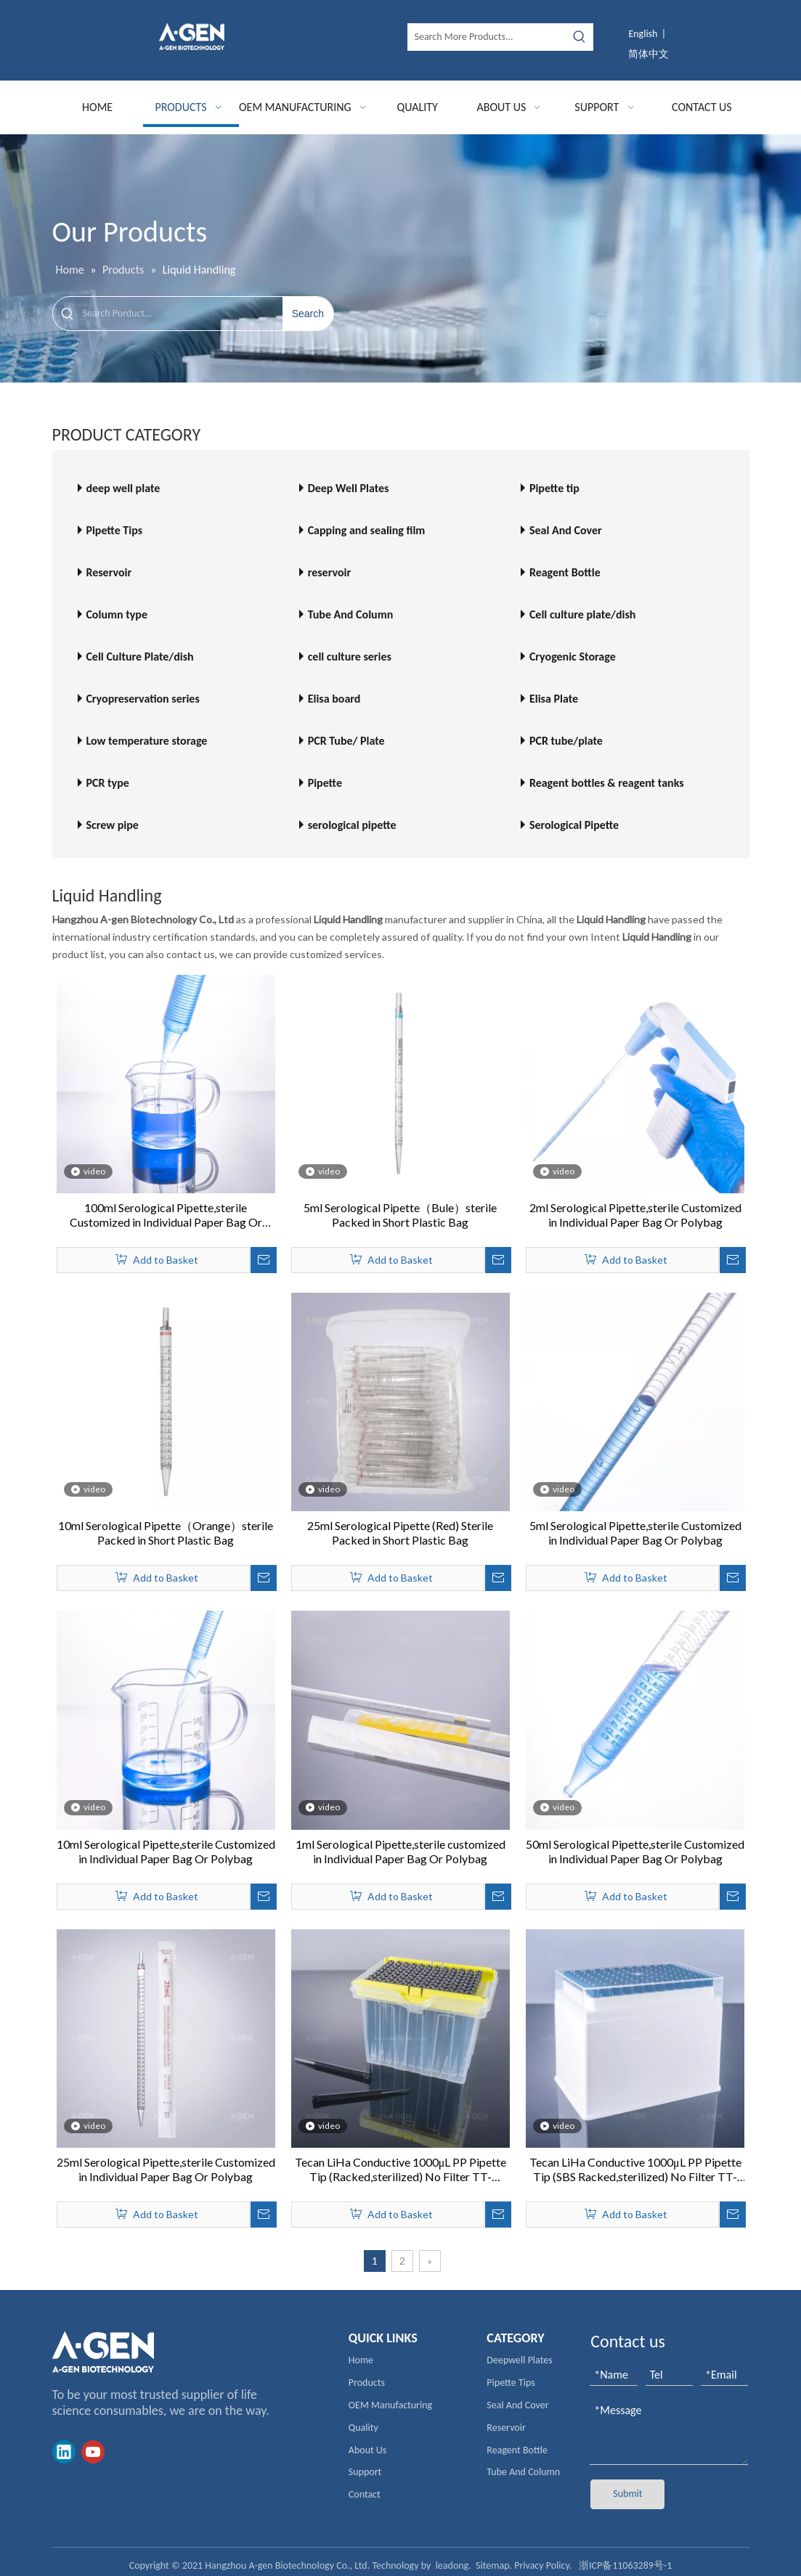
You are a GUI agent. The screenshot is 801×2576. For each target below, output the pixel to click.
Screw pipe (112, 825)
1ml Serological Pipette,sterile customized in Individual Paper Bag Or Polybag (400, 1851)
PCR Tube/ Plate (346, 741)
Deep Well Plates (348, 488)
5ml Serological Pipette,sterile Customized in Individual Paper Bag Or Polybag (635, 1532)
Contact (365, 2494)
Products (367, 2382)
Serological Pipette (574, 825)
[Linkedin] (64, 2451)
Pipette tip (554, 488)
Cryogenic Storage (572, 656)
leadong (452, 2565)
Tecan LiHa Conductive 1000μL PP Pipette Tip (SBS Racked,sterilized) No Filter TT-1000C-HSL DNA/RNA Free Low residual (635, 2169)
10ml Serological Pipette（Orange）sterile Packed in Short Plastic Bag (165, 1532)
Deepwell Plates (519, 2360)
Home (361, 2360)
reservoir (329, 572)
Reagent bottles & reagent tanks (606, 783)
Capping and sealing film (367, 530)
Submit (627, 2493)
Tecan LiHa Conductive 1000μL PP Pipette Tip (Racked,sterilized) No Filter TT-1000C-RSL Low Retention (401, 2169)
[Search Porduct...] (182, 313)
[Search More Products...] (487, 37)
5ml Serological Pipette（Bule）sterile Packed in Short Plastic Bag (400, 1215)
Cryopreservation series (142, 699)
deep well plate (123, 488)
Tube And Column (351, 614)
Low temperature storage (146, 741)
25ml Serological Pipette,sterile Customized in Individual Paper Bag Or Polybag (166, 2169)
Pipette (325, 783)
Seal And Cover (565, 530)
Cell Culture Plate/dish (139, 656)
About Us (368, 2450)
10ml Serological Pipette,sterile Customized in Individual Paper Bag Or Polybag (166, 1851)
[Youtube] (93, 2451)
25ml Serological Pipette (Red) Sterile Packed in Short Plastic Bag (400, 1532)
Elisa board (334, 699)
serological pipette (352, 825)
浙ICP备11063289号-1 (625, 2565)
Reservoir (108, 572)
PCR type (107, 783)
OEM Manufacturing (390, 2405)
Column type (116, 614)
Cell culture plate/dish (582, 614)
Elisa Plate (553, 699)
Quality (363, 2427)
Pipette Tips (114, 530)
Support (365, 2472)
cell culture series (349, 656)
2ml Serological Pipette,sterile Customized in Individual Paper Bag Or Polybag (635, 1215)
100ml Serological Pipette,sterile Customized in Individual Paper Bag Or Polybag (166, 1215)
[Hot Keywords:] (579, 37)
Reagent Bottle (565, 572)
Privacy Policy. (543, 2565)
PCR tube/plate (566, 741)
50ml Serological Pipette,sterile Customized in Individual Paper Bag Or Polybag (635, 1851)
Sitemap (492, 2565)
